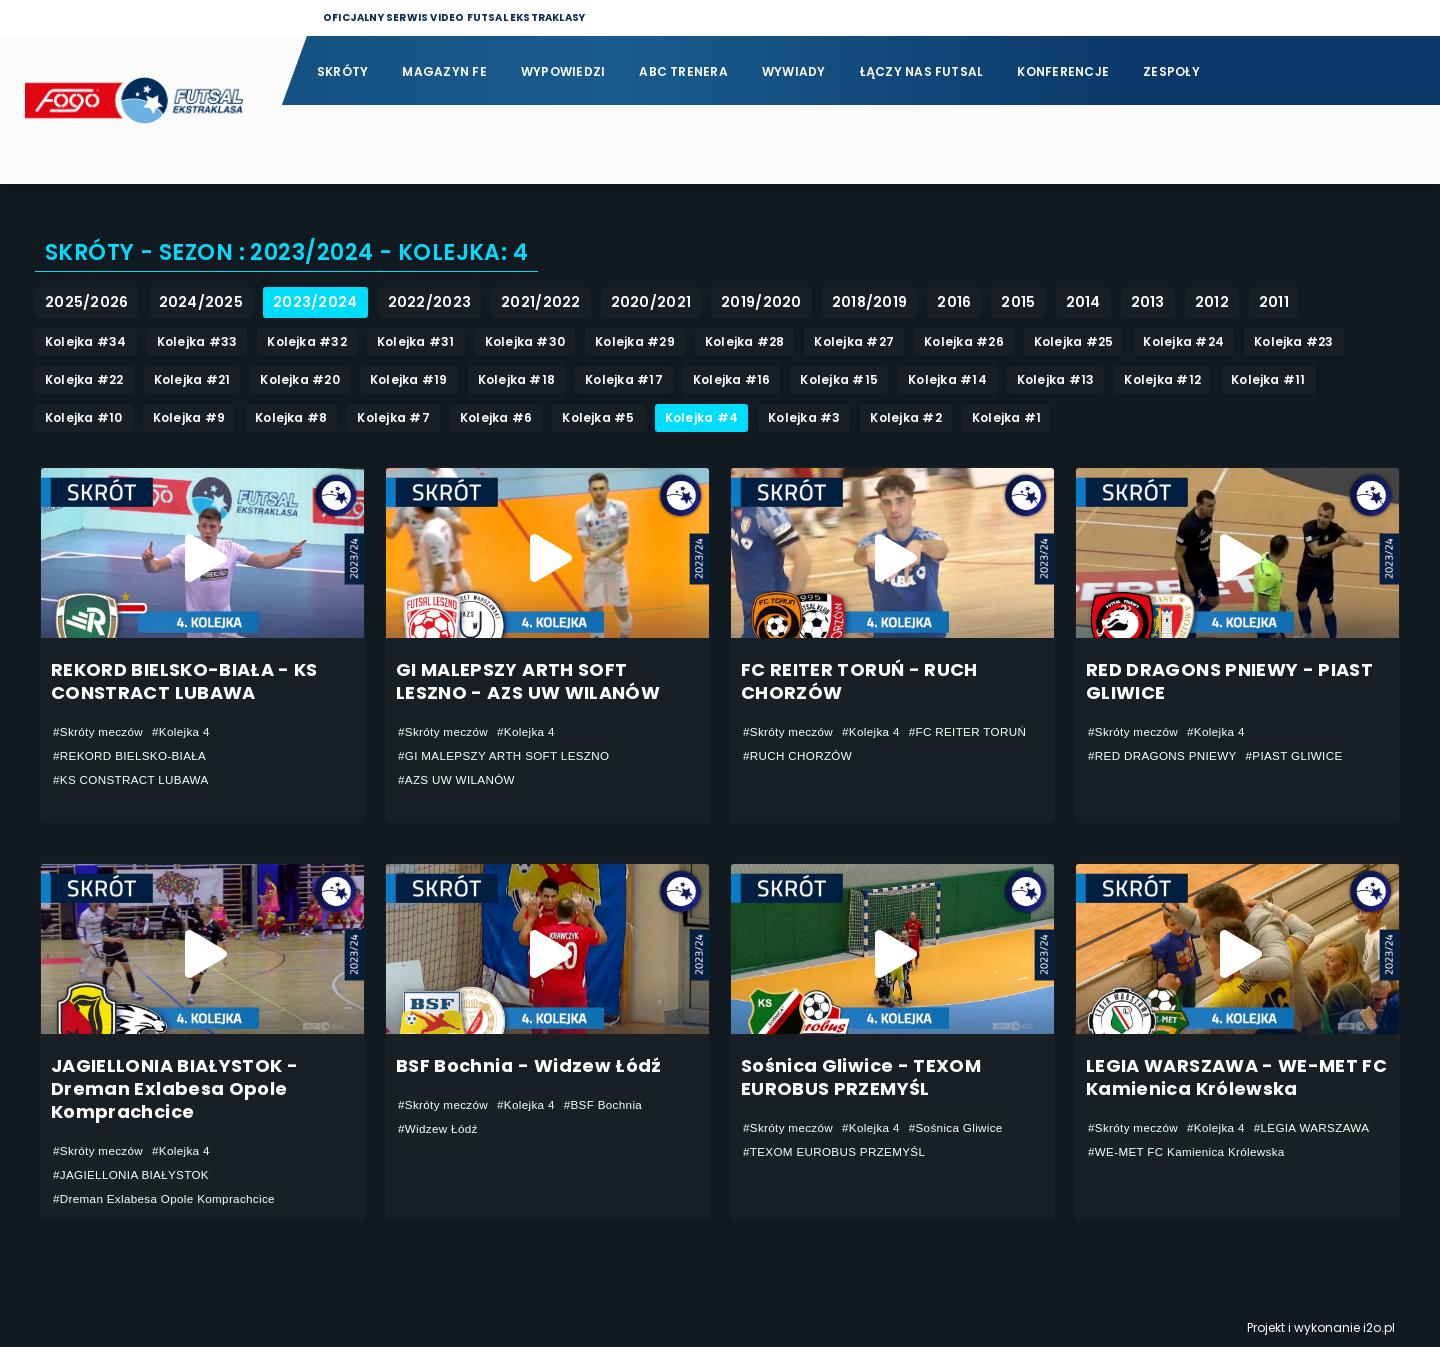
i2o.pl (1379, 1327)
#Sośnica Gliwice (961, 1128)
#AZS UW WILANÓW (458, 780)
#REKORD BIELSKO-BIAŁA (132, 756)
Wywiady (794, 71)
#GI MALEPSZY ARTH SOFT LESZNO (507, 756)
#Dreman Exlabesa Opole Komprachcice (167, 1199)
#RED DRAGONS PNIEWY (1164, 756)
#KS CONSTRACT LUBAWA (133, 780)
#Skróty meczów (99, 732)
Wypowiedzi (563, 71)
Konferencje (1063, 71)
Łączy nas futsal (922, 71)
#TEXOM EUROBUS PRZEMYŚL (837, 1152)
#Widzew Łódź (439, 1129)
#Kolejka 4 (185, 732)
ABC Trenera (683, 71)
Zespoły (1171, 71)
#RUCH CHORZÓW (799, 756)
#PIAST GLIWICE (1300, 756)
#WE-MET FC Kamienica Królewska (1189, 1152)
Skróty (342, 71)
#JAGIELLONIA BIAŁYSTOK (133, 1175)
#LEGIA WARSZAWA (1317, 1128)
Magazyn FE (444, 71)
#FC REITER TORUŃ (973, 732)
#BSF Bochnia (608, 1105)
